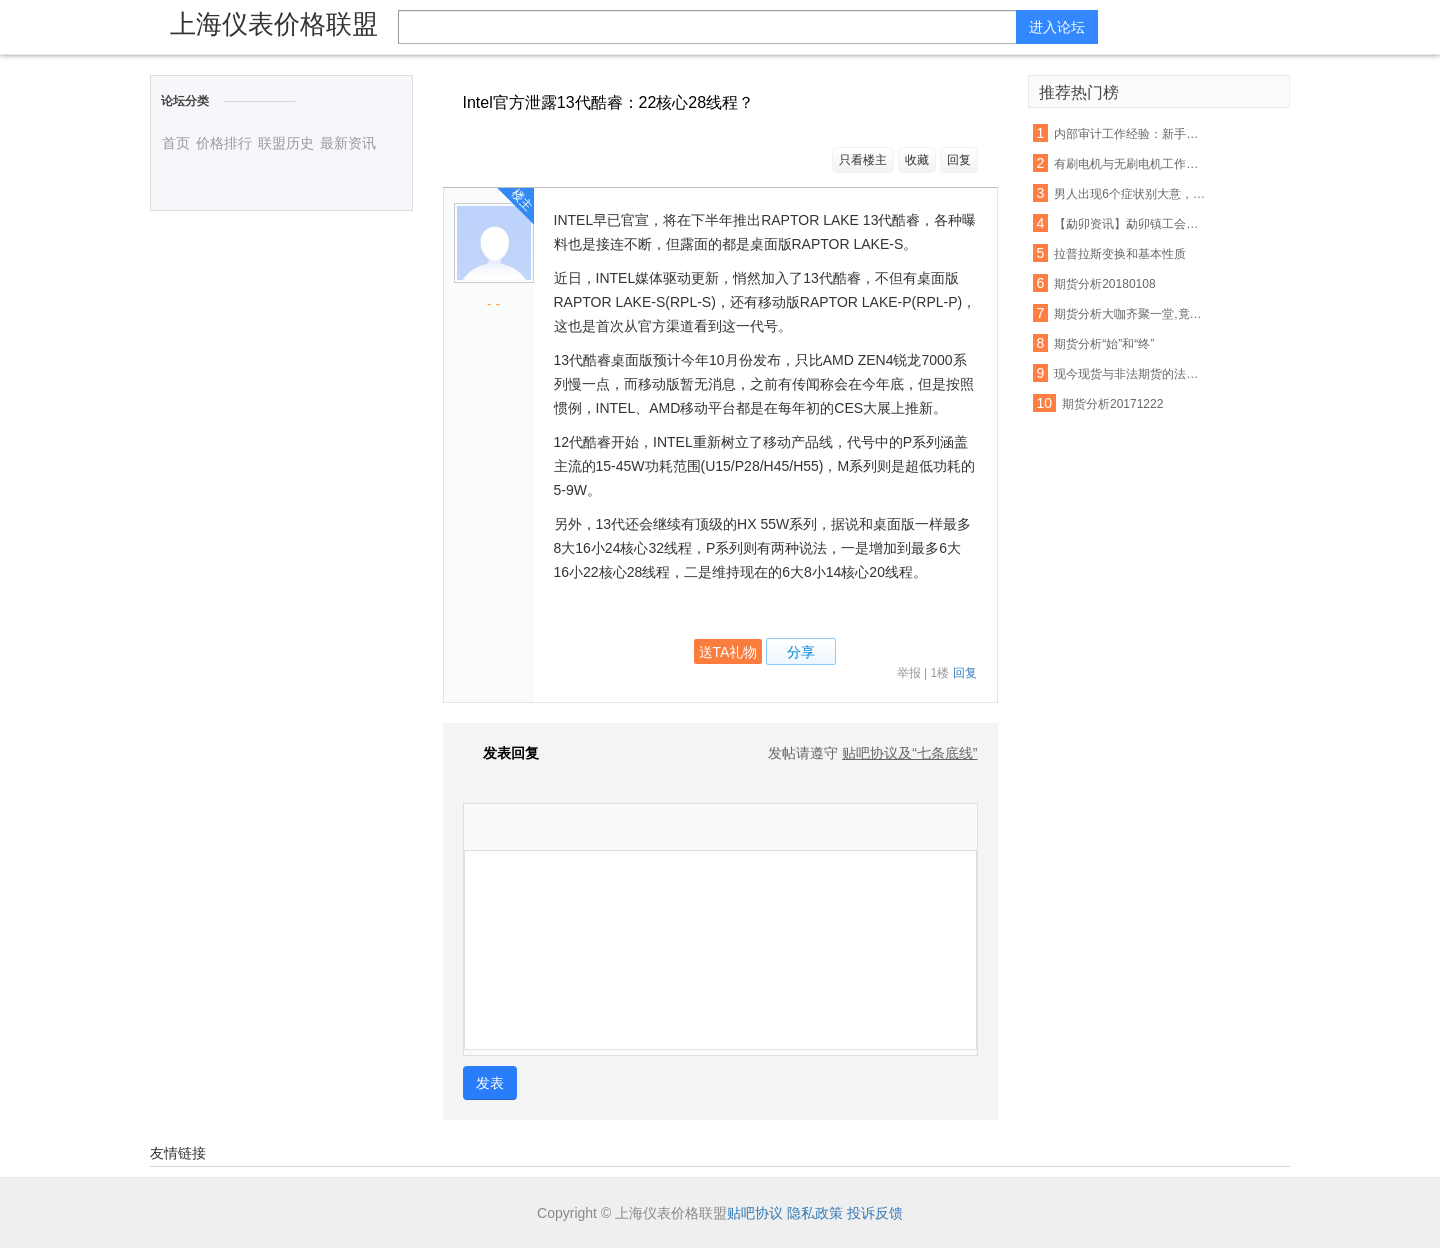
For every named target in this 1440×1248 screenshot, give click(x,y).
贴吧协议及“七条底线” (909, 753)
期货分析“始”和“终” (1104, 344)
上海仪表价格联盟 (274, 24)
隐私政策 (815, 1213)
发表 (490, 1083)
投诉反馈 (875, 1213)
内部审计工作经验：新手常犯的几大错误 (1130, 134)
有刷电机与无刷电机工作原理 (1130, 164)
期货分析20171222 (1112, 404)
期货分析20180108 (1104, 284)
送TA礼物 (728, 652)
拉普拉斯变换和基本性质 (1120, 254)
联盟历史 (286, 143)
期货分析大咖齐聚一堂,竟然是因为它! (1130, 314)
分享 (801, 652)
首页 (176, 143)
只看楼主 (863, 160)
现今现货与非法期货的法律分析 (1130, 374)
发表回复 (501, 753)
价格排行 (224, 143)
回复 (959, 160)
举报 (909, 673)
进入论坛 (1057, 27)
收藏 (917, 160)
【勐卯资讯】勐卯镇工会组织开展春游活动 (1130, 224)
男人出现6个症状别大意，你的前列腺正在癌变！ (1130, 194)
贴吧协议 (755, 1213)
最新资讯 (348, 143)
